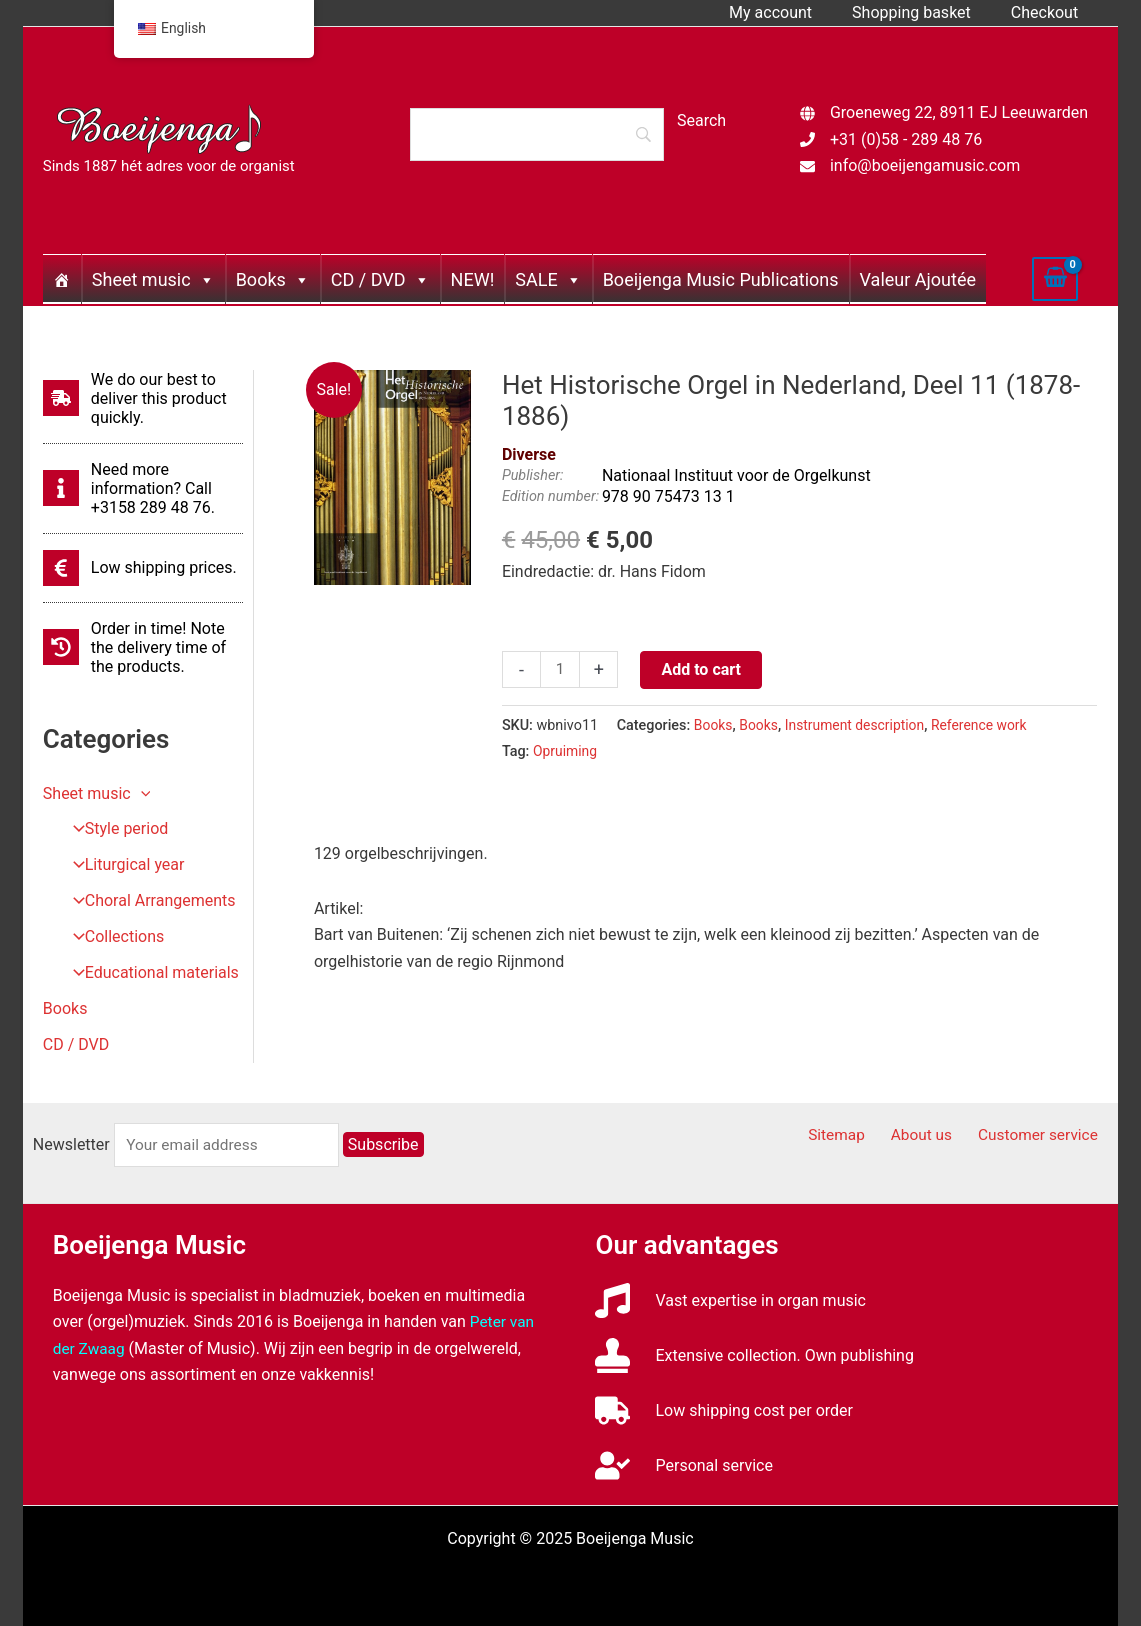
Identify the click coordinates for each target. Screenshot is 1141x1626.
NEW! (473, 279)
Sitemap (856, 1135)
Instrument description (860, 725)
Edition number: (550, 496)
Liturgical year (122, 865)
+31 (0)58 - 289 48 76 (906, 139)
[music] (730, 1300)
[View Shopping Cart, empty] (1055, 279)
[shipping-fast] (143, 398)
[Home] (62, 279)
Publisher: (533, 475)
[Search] (537, 134)
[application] (141, 793)
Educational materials (150, 973)
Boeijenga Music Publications (721, 279)
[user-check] (683, 1465)
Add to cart (703, 669)
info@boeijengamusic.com (925, 165)
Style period (114, 829)
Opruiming (566, 751)
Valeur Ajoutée (918, 279)
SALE (548, 279)
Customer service (1044, 1135)
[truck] (724, 1410)
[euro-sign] (140, 568)
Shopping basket (923, 12)
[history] (143, 647)
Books (273, 279)
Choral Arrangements (148, 901)
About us (934, 1135)
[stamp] (754, 1355)
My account (790, 12)
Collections (112, 937)
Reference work (988, 725)
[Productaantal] (561, 670)
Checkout (1048, 12)
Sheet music (153, 279)
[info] (143, 488)
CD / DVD (380, 279)
